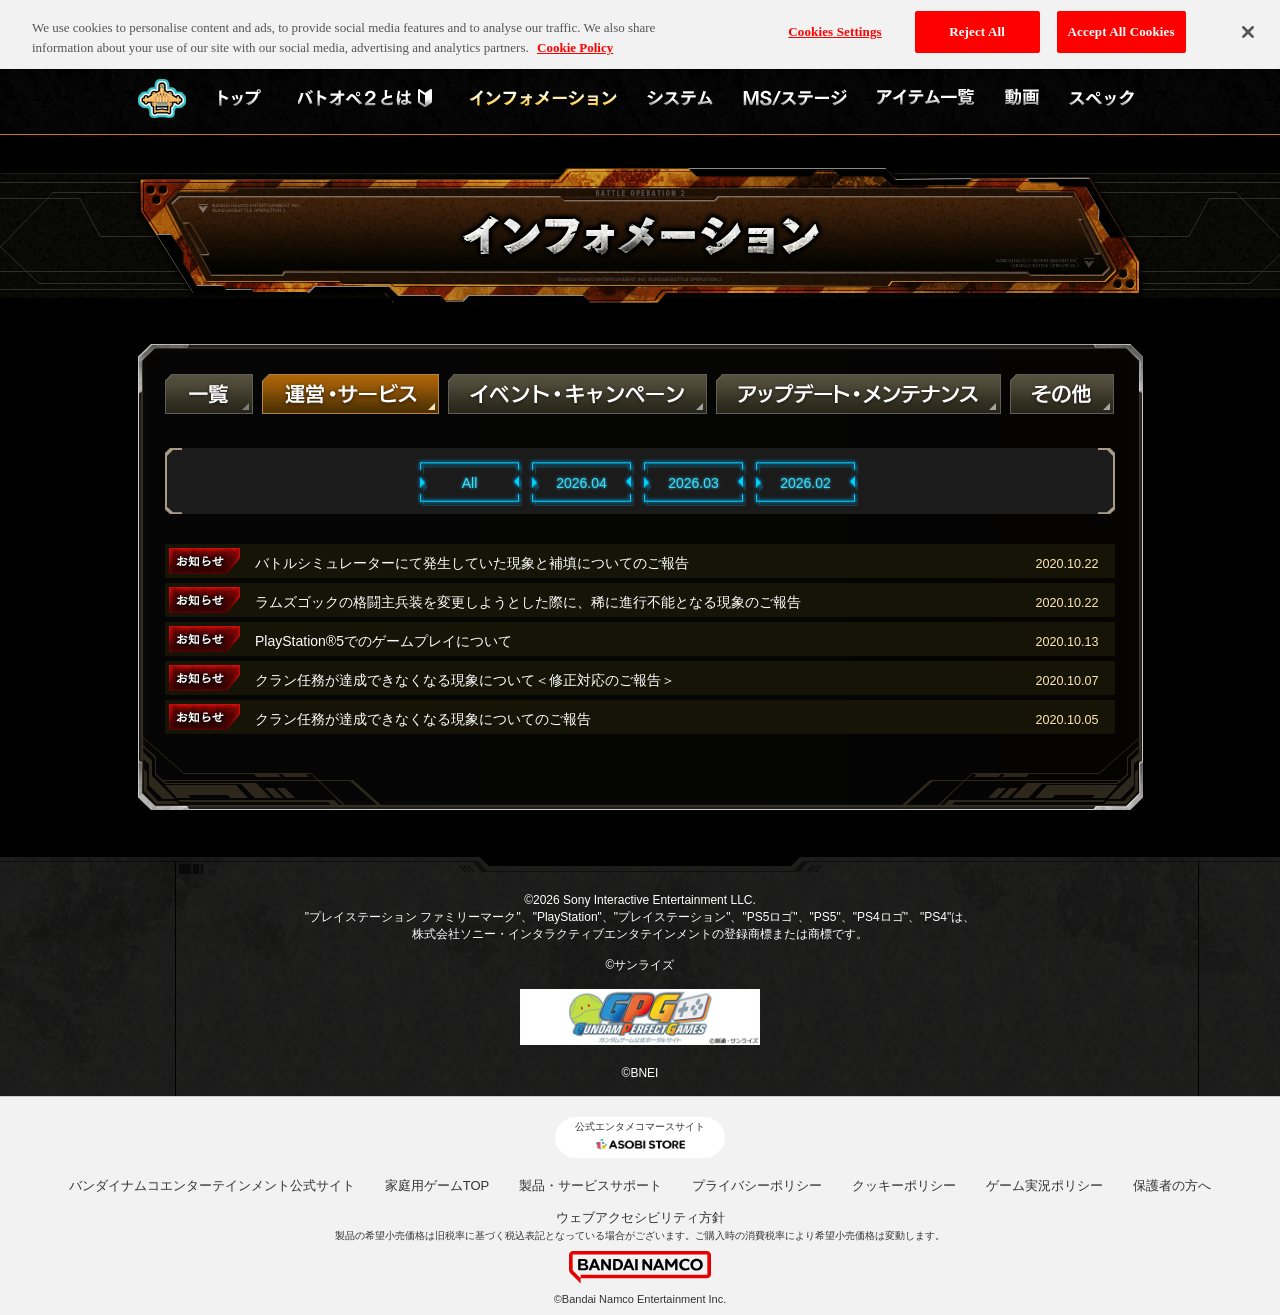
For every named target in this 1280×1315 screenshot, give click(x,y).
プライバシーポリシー (757, 1185)
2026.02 (805, 483)
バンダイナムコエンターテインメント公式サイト (212, 1185)
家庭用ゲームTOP (437, 1185)
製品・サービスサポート (590, 1185)
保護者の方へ (1172, 1185)
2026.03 (693, 483)
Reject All (977, 21)
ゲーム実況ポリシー (1044, 1185)
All (470, 483)
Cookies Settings (834, 21)
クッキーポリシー (904, 1185)
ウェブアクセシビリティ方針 (640, 1217)
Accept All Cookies (1121, 21)
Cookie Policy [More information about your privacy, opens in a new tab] (575, 37)
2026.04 (581, 483)
